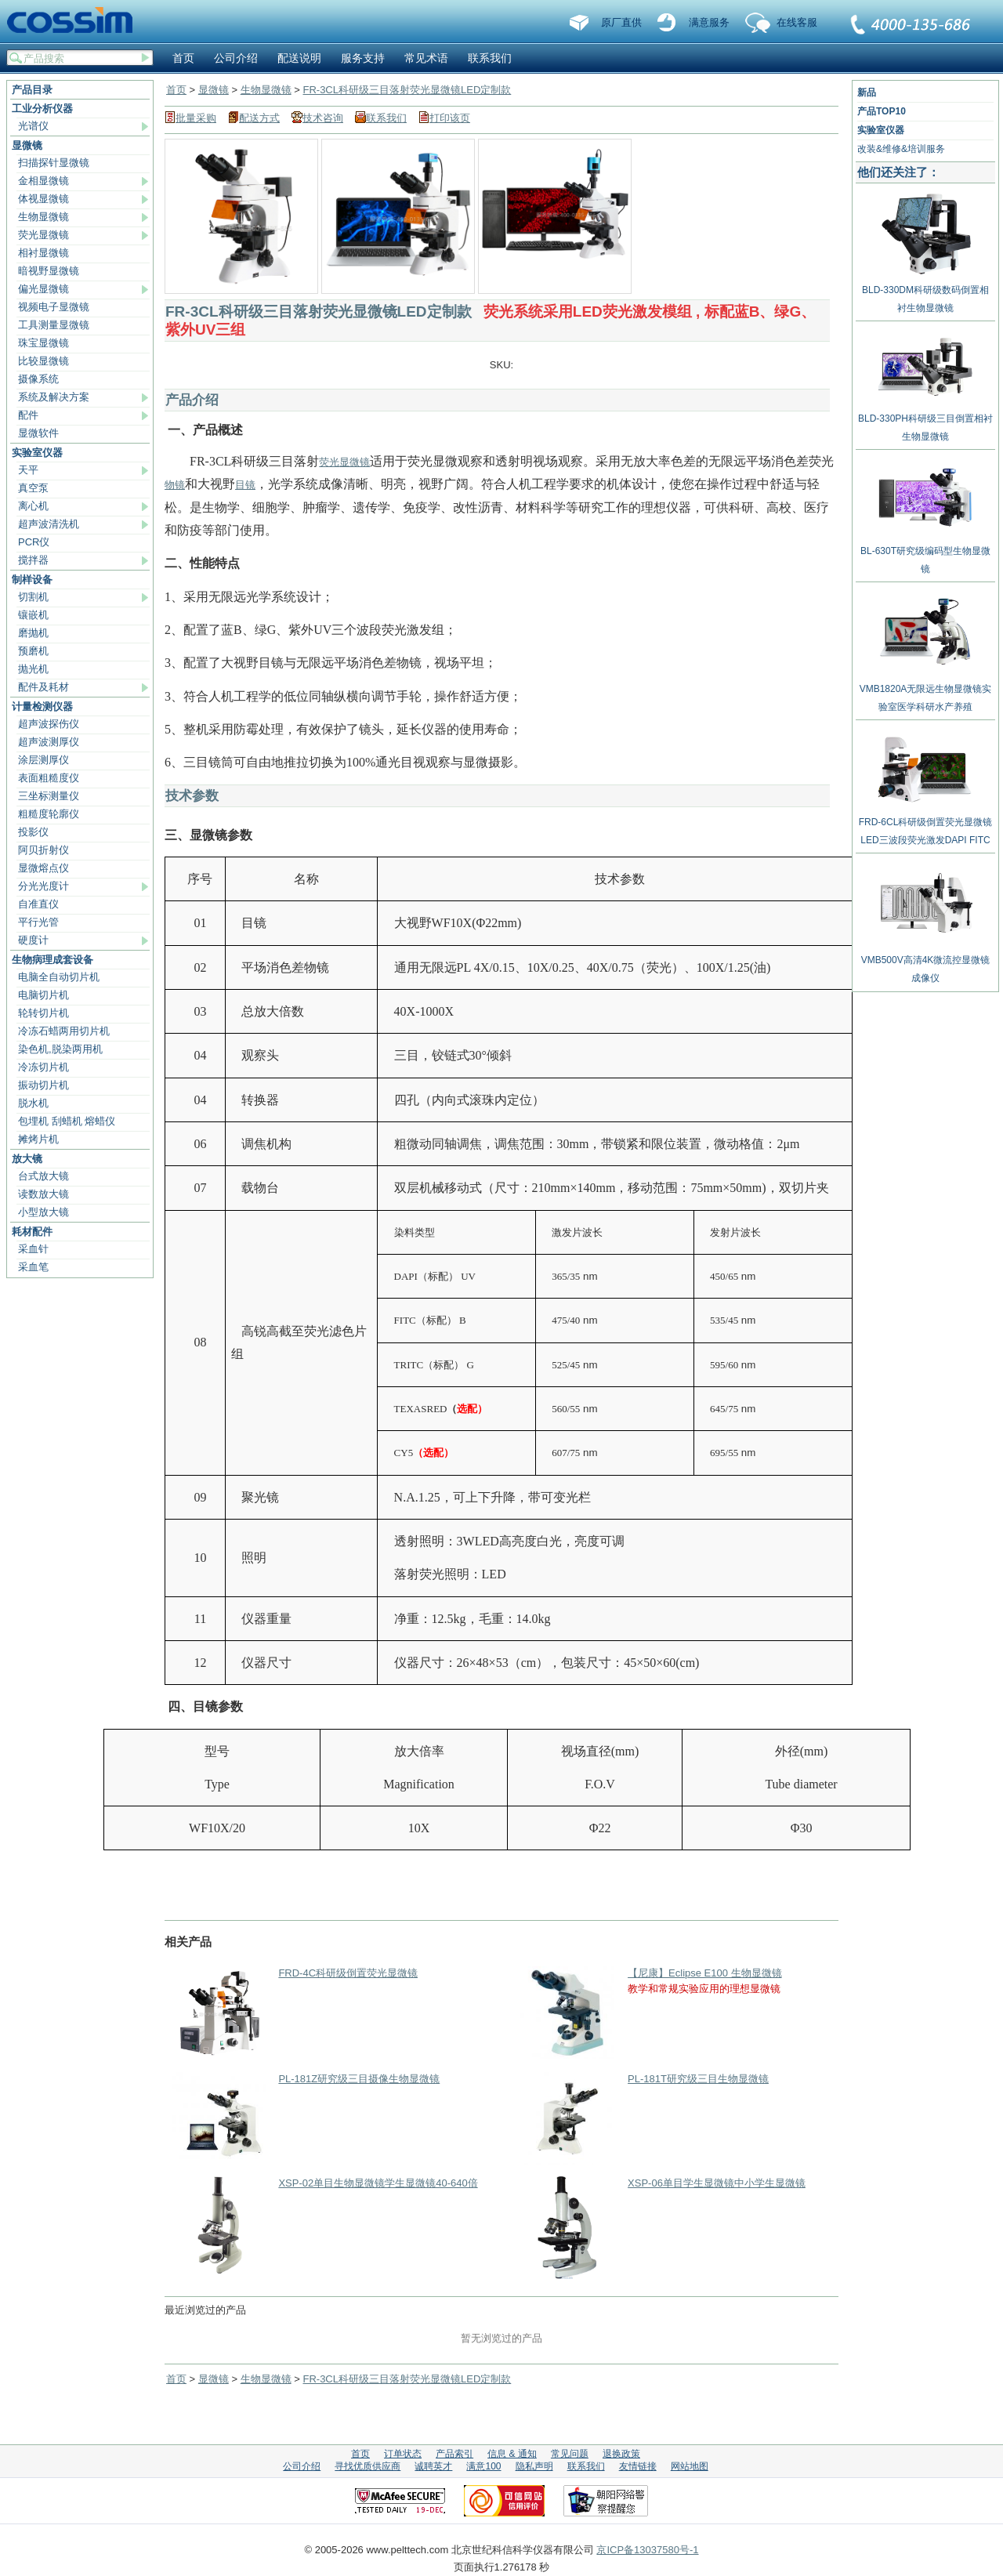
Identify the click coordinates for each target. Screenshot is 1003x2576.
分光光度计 (43, 886)
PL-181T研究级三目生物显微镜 (698, 2079)
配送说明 (299, 58)
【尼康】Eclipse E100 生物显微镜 (705, 1973)
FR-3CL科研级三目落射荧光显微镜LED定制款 (406, 90)
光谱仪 (33, 126)
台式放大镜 (43, 1176)
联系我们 (911, 26)
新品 (866, 92)
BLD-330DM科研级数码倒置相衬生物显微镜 (925, 293)
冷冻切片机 (43, 1067)
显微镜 (27, 145)
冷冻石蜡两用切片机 (64, 1031)
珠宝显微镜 (43, 343)
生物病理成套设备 (52, 960)
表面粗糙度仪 (48, 778)
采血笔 (33, 1267)
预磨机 (33, 651)
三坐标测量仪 (48, 796)
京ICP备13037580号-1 (647, 2550)
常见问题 (569, 2453)
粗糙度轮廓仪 (48, 814)
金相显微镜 (43, 181)
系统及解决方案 (53, 397)
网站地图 (689, 2466)
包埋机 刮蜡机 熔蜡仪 (66, 1121)
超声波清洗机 (48, 524)
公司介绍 (236, 58)
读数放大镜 (43, 1194)
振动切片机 (43, 1085)
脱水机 (33, 1103)
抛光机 (33, 669)
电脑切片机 (43, 995)
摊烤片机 (38, 1139)
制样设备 (32, 579)
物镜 (175, 485)
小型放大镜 (43, 1212)
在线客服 (797, 22)
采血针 (33, 1249)
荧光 (329, 462)
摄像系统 (38, 379)
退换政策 (621, 2453)
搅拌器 (33, 560)
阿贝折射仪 (43, 850)
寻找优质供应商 (367, 2466)
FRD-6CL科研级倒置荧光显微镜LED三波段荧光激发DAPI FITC (926, 825)
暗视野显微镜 (48, 271)
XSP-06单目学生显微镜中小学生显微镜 (717, 2183)
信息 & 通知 (512, 2453)
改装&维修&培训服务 (901, 148)
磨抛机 (33, 633)
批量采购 (196, 118)
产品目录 (32, 90)
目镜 (245, 485)
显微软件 (38, 433)
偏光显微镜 (43, 289)
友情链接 (638, 2466)
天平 (28, 470)
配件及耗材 (43, 687)
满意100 (483, 2466)
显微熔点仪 (43, 868)
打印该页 (449, 118)
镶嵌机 (33, 615)
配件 (28, 415)
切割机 (33, 597)
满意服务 (709, 22)
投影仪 (33, 832)
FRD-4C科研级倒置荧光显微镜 (348, 1973)
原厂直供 (621, 22)
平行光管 (38, 922)
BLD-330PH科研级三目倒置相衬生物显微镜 (925, 421)
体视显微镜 (43, 199)
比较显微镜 (43, 361)
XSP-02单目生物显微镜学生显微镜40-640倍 (377, 2183)
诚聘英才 (433, 2466)
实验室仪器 (37, 452)
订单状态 (403, 2453)
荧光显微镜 (43, 235)
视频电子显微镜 (53, 307)
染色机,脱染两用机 (60, 1049)
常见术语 (426, 58)
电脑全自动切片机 (59, 977)
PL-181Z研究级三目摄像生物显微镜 (359, 2079)
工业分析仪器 (42, 108)
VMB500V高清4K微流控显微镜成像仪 (925, 963)
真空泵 (33, 488)
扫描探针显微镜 (53, 162)
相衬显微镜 (43, 253)
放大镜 (27, 1159)
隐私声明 (534, 2466)
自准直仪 (38, 904)
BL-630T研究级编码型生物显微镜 (925, 554)
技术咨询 (322, 118)
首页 (183, 58)
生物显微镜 (43, 217)
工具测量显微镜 (53, 325)
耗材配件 (32, 1231)
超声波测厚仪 (48, 742)
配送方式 (259, 118)
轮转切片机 (43, 1013)
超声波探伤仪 (48, 724)
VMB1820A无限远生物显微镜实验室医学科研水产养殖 (926, 692)
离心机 (33, 506)
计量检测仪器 (42, 706)
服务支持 (363, 58)
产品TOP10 (881, 111)
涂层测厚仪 (43, 760)
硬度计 (33, 940)
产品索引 (454, 2453)
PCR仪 (33, 542)
